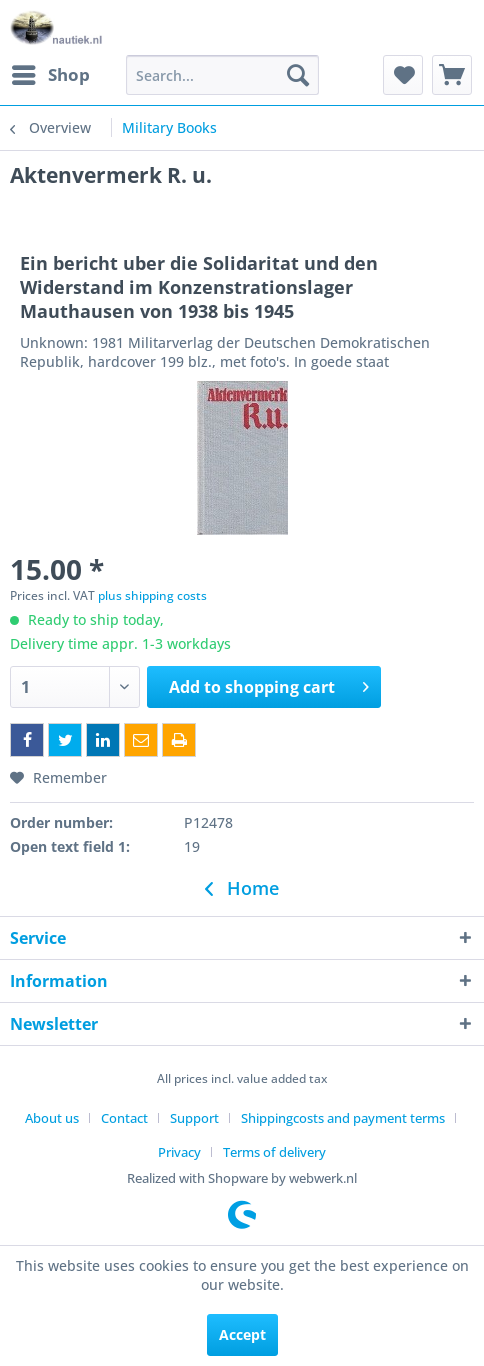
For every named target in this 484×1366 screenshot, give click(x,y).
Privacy (179, 1152)
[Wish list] (403, 75)
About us (52, 1118)
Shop (51, 72)
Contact (124, 1118)
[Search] (298, 75)
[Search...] (223, 75)
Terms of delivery (274, 1152)
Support (194, 1118)
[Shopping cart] (452, 75)
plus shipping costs (152, 595)
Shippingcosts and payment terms (343, 1118)
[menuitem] (50, 75)
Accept (242, 1334)
